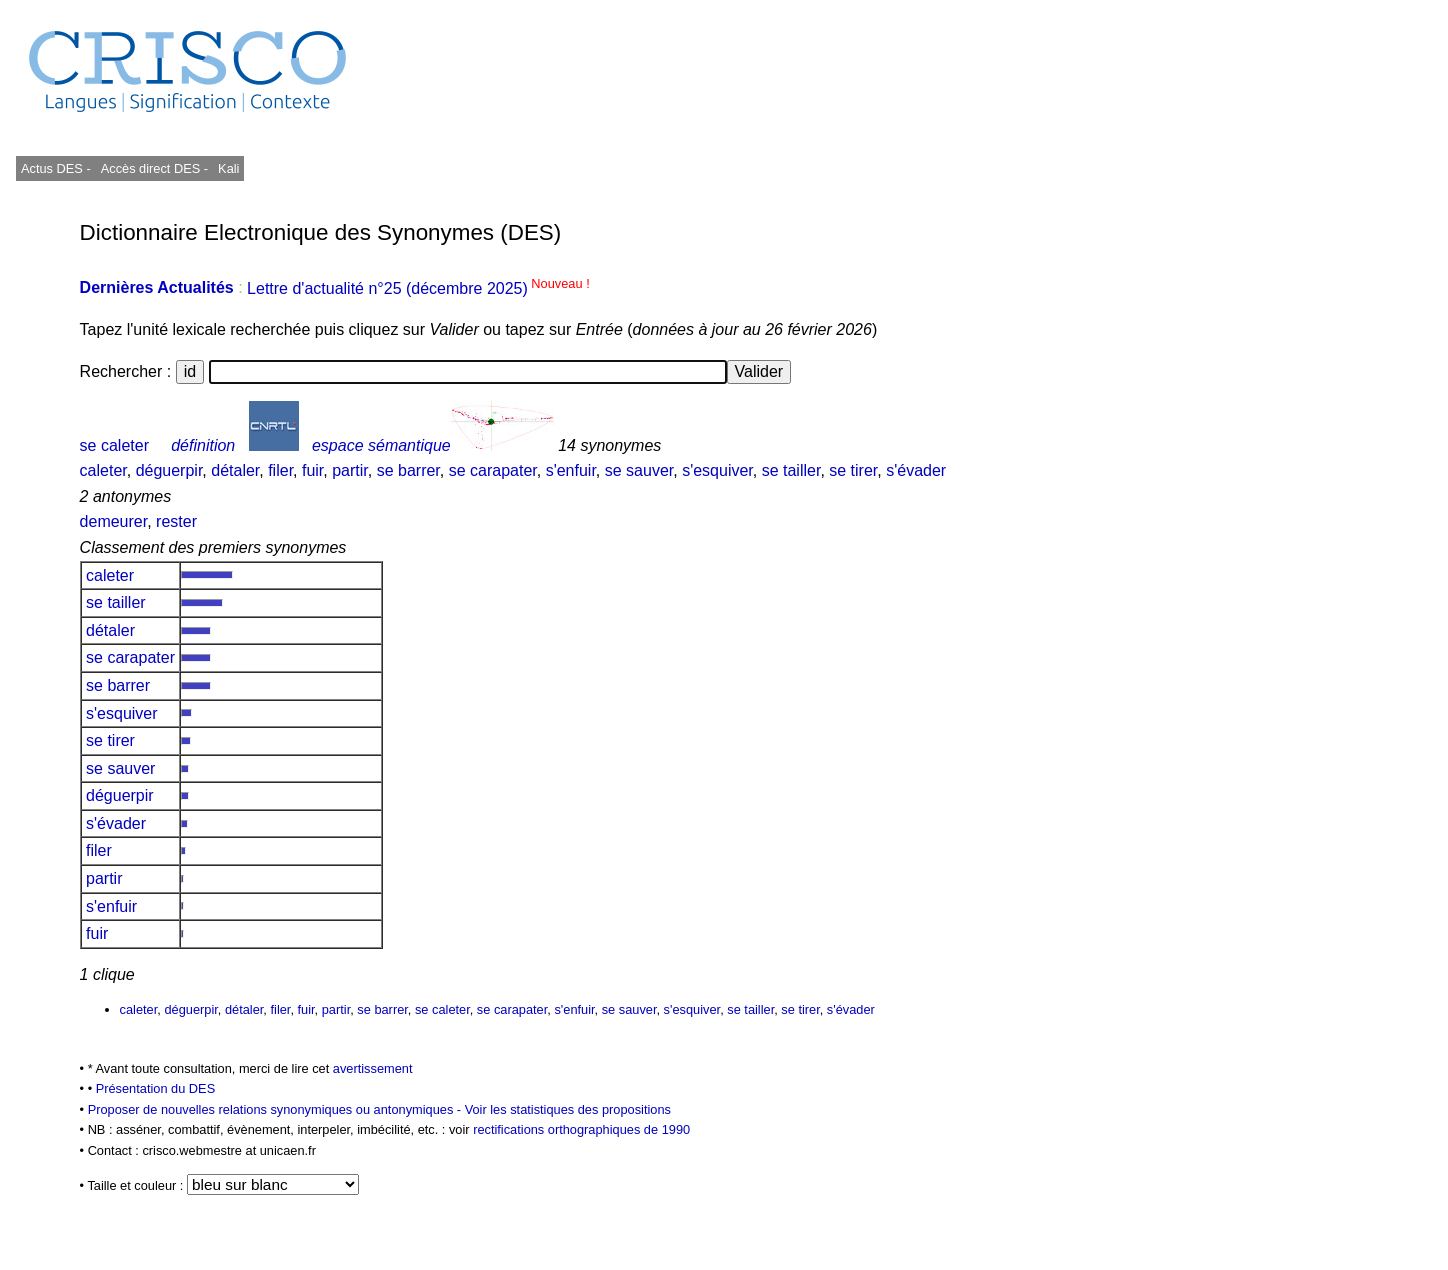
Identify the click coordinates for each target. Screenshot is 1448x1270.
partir (350, 470)
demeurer (114, 521)
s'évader (916, 470)
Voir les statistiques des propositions (568, 1109)
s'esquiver (717, 470)
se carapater (493, 470)
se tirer (853, 470)
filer (280, 470)
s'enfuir (571, 470)
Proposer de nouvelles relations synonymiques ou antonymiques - (276, 1109)
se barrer (408, 470)
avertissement (373, 1068)
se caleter (114, 445)
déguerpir (169, 470)
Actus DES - (56, 168)
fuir (312, 470)
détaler (235, 470)
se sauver (639, 470)
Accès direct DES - (154, 168)
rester (176, 521)
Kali (228, 168)
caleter (103, 470)
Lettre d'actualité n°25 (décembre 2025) (418, 288)
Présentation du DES (156, 1088)
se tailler (791, 470)
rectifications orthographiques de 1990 (581, 1129)
